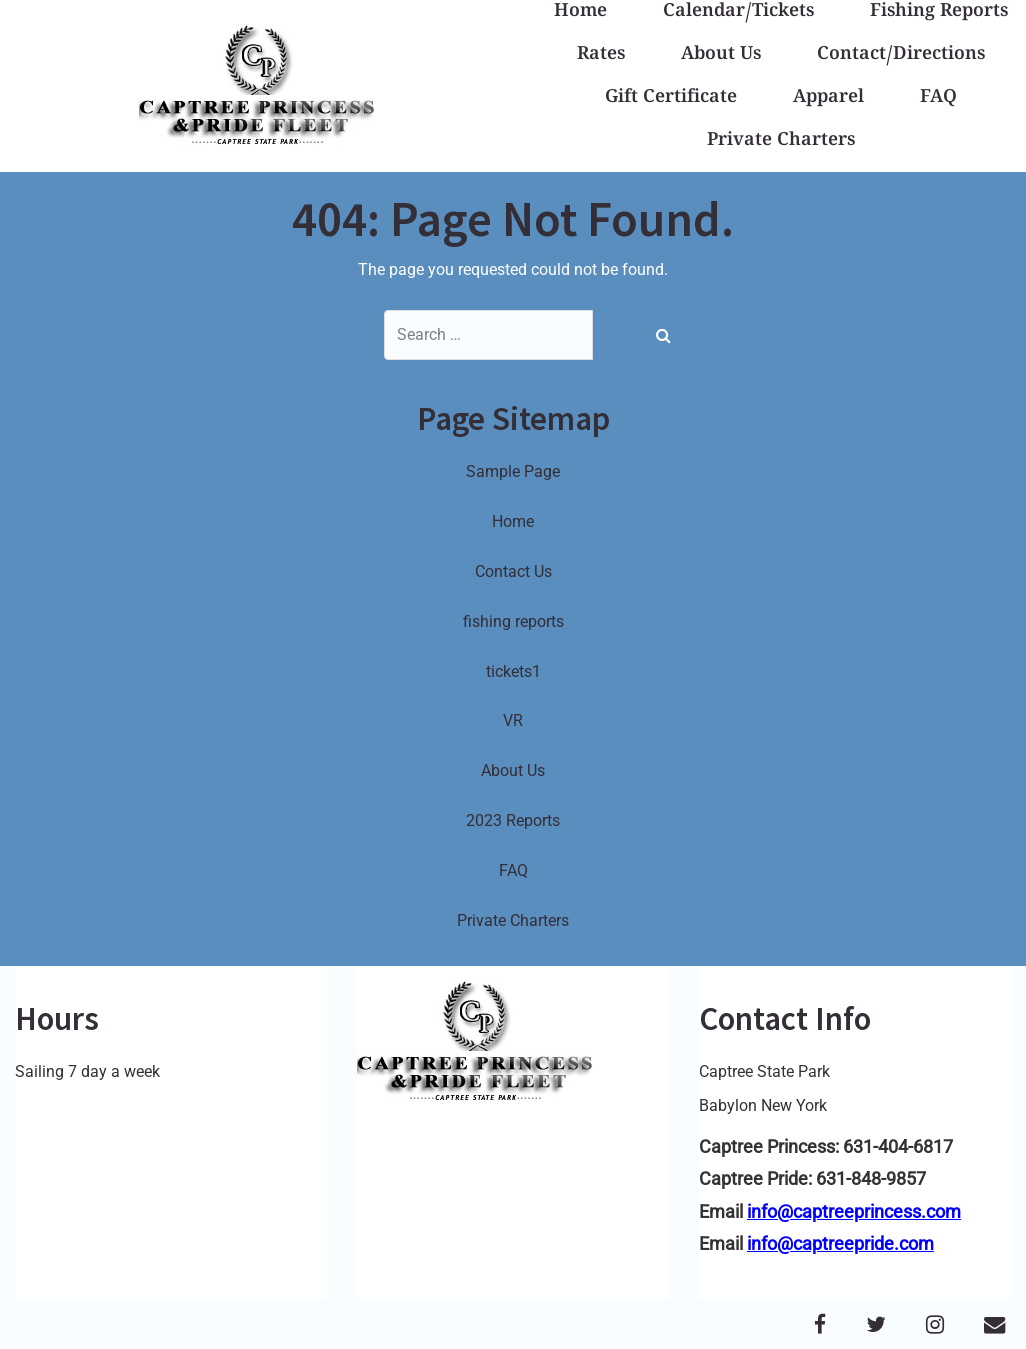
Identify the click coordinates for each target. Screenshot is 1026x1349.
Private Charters (781, 141)
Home (513, 521)
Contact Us (513, 571)
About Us (721, 55)
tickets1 (513, 671)
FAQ (938, 98)
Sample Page (513, 471)
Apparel (828, 98)
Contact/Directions (901, 55)
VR (513, 720)
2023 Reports (513, 820)
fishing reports (513, 621)
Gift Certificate (671, 98)
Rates (601, 55)
